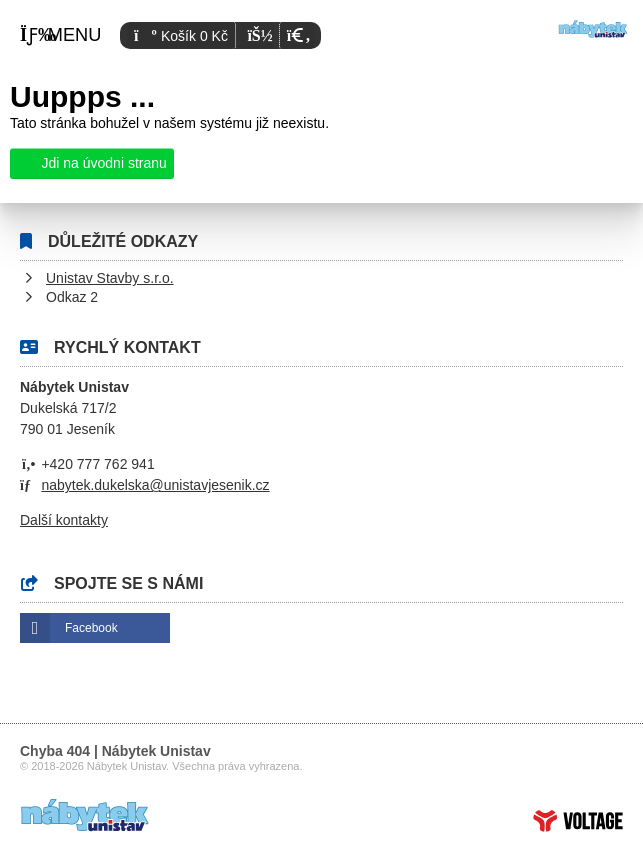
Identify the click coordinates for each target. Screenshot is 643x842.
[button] (296, 35)
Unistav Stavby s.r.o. (110, 278)
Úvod (593, 29)
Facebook (91, 628)
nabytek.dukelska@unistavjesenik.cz (155, 485)
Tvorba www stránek (578, 821)
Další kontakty (64, 520)
